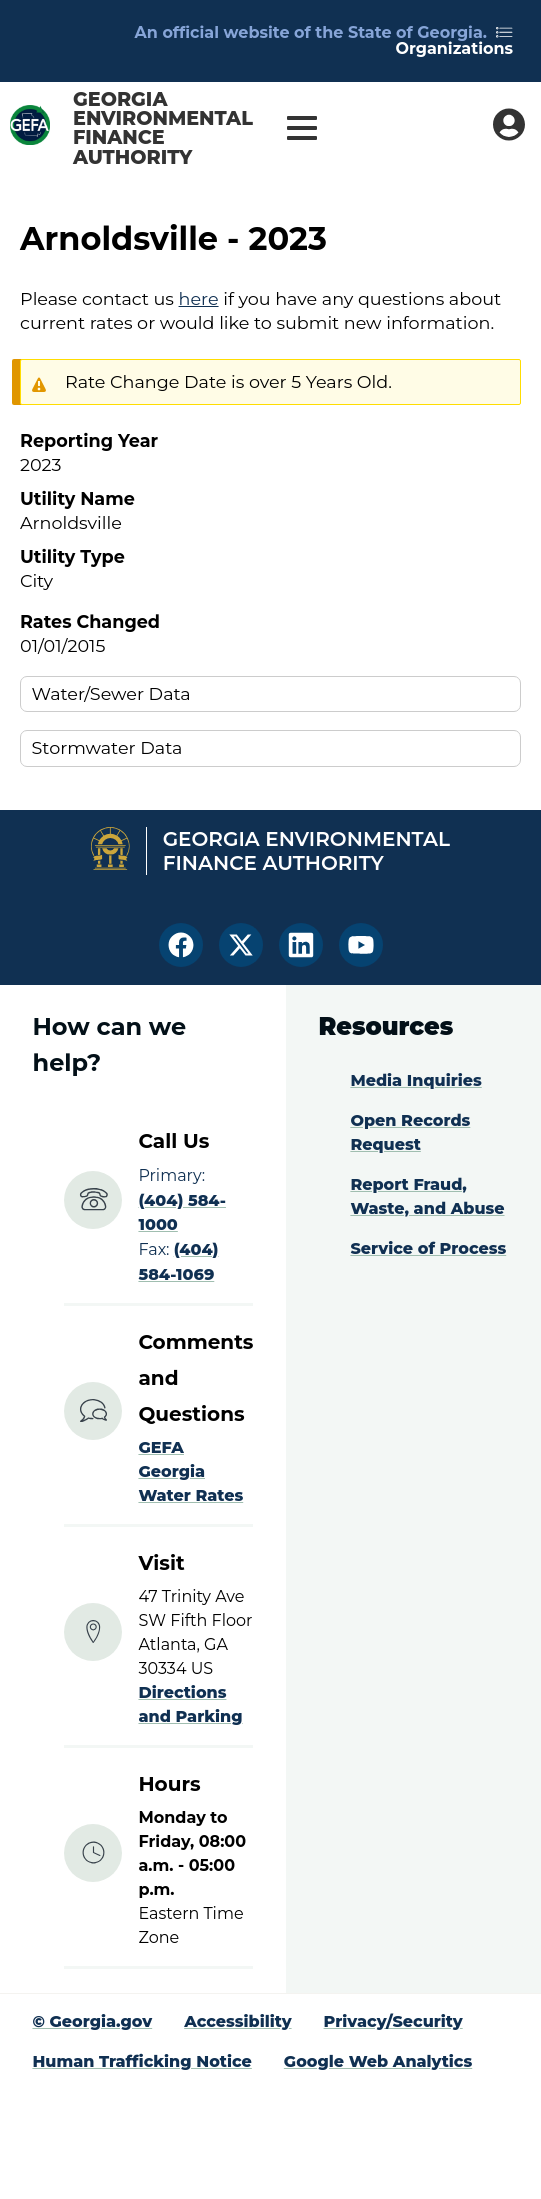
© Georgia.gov (92, 2021)
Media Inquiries (415, 1080)
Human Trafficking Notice (141, 2061)
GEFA (161, 1447)
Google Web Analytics (378, 2061)
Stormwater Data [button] (107, 747)
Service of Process (428, 1248)
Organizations (454, 42)
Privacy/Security (393, 2021)
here (199, 298)
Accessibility (237, 2021)
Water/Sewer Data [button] (111, 693)
